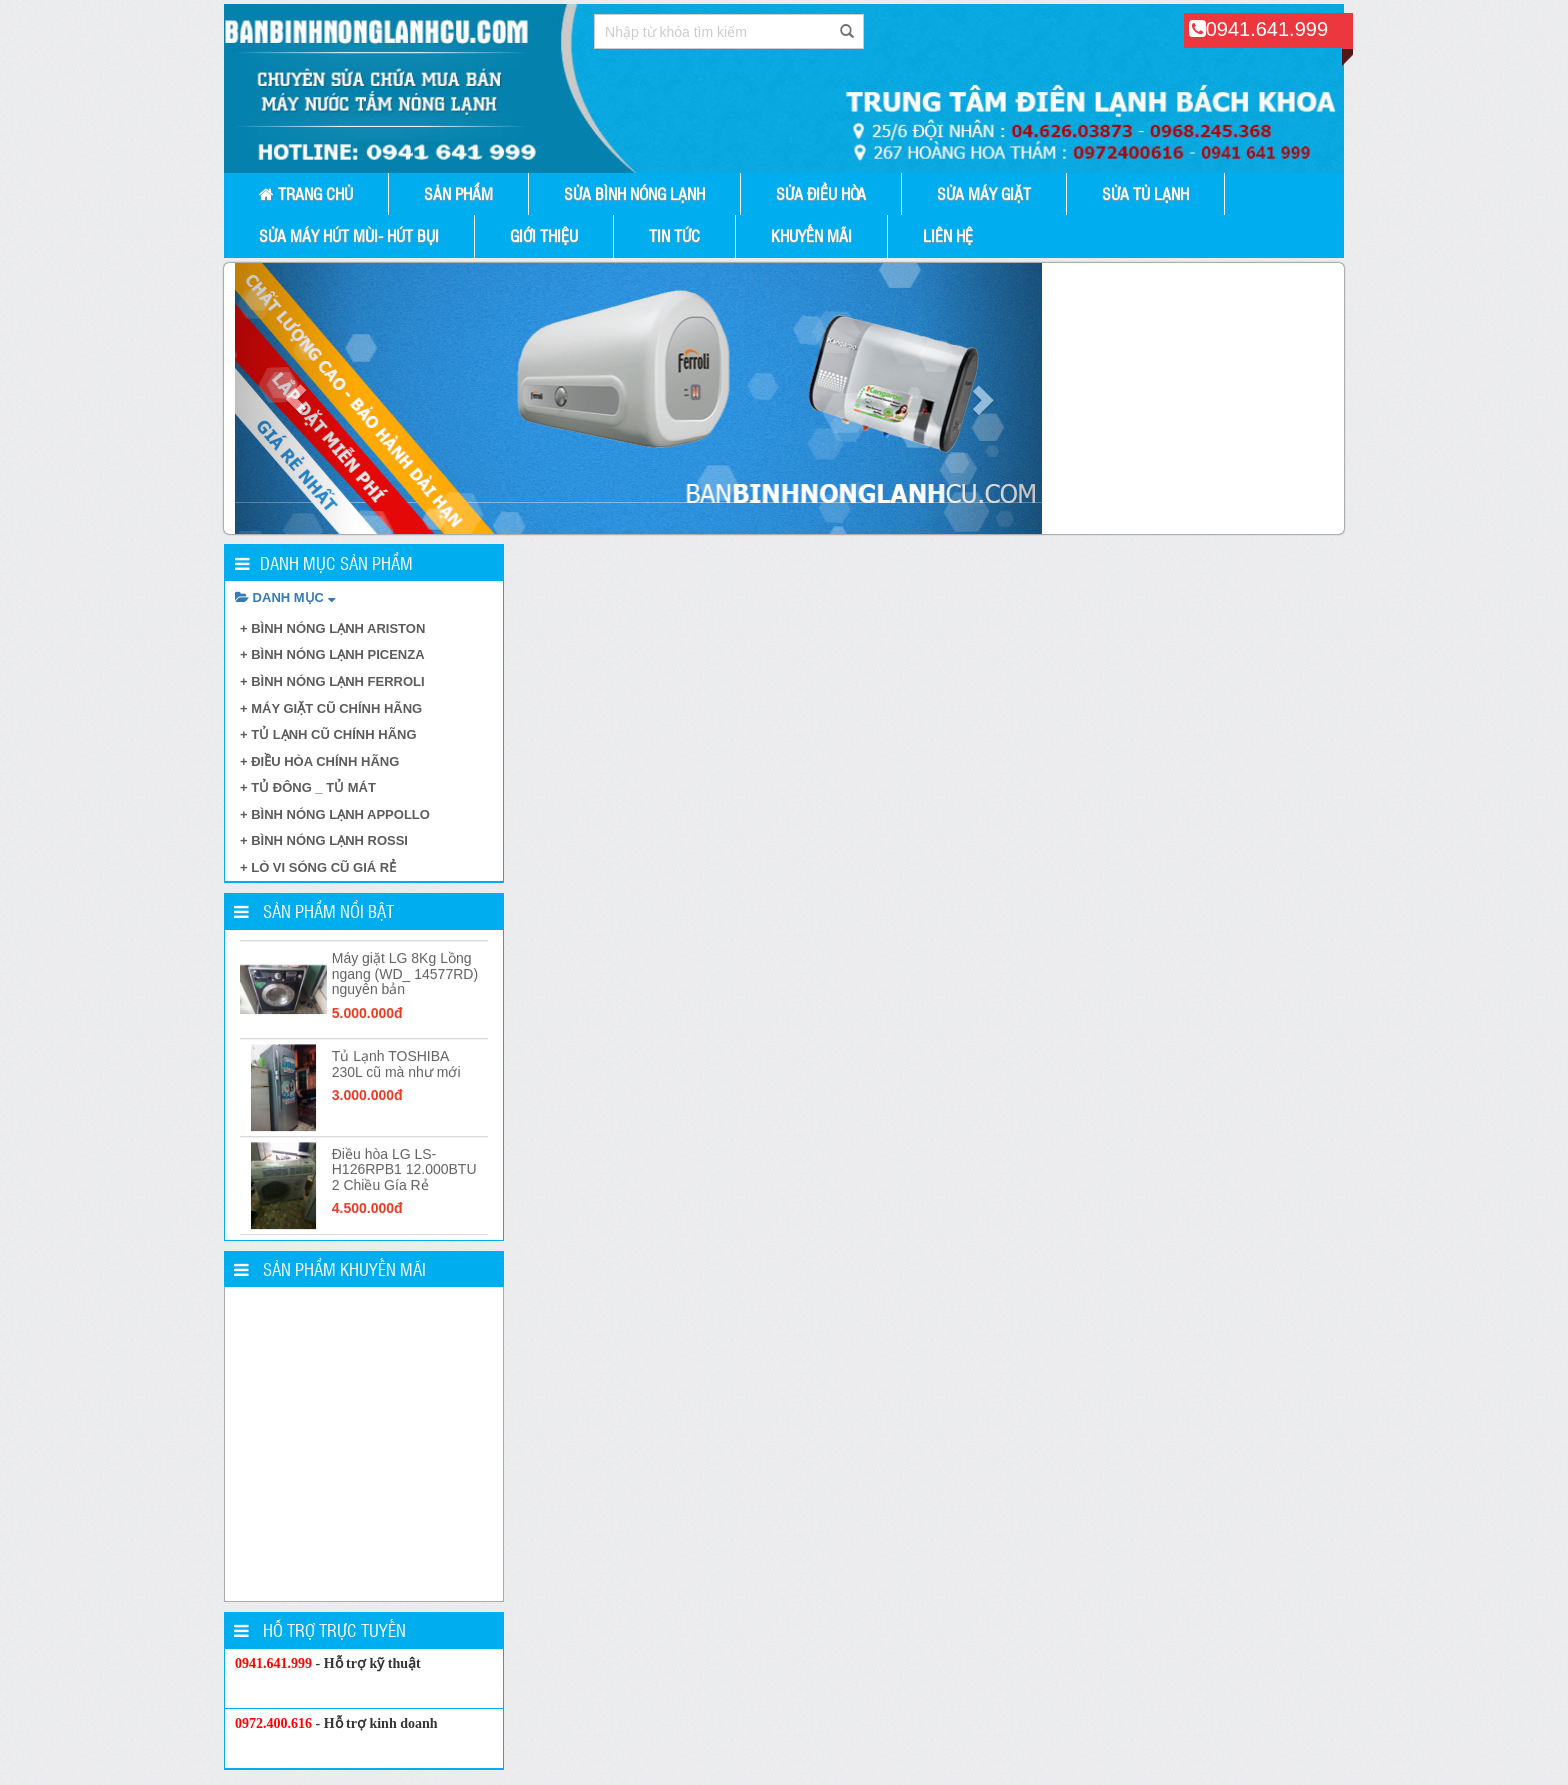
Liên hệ (948, 235)
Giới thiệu (544, 235)
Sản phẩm (458, 193)
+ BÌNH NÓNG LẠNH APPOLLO (335, 814)
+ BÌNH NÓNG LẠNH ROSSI (324, 840)
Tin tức (674, 235)
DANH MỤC (285, 597)
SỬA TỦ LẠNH (1145, 193)
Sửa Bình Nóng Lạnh (634, 193)
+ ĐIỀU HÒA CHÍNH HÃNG (319, 761)
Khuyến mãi (811, 235)
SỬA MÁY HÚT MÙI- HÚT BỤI (349, 235)
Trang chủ (306, 193)
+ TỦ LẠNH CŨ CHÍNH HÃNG (328, 734)
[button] (295, 398)
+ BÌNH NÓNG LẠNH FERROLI (332, 681)
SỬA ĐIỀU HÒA (821, 193)
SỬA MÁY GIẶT (984, 193)
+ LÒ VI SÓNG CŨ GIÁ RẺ (318, 867)
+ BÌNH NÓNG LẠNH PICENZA (332, 654)
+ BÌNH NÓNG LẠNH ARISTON (332, 628)
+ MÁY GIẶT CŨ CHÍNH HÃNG (331, 708)
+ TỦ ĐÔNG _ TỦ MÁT (308, 787)
